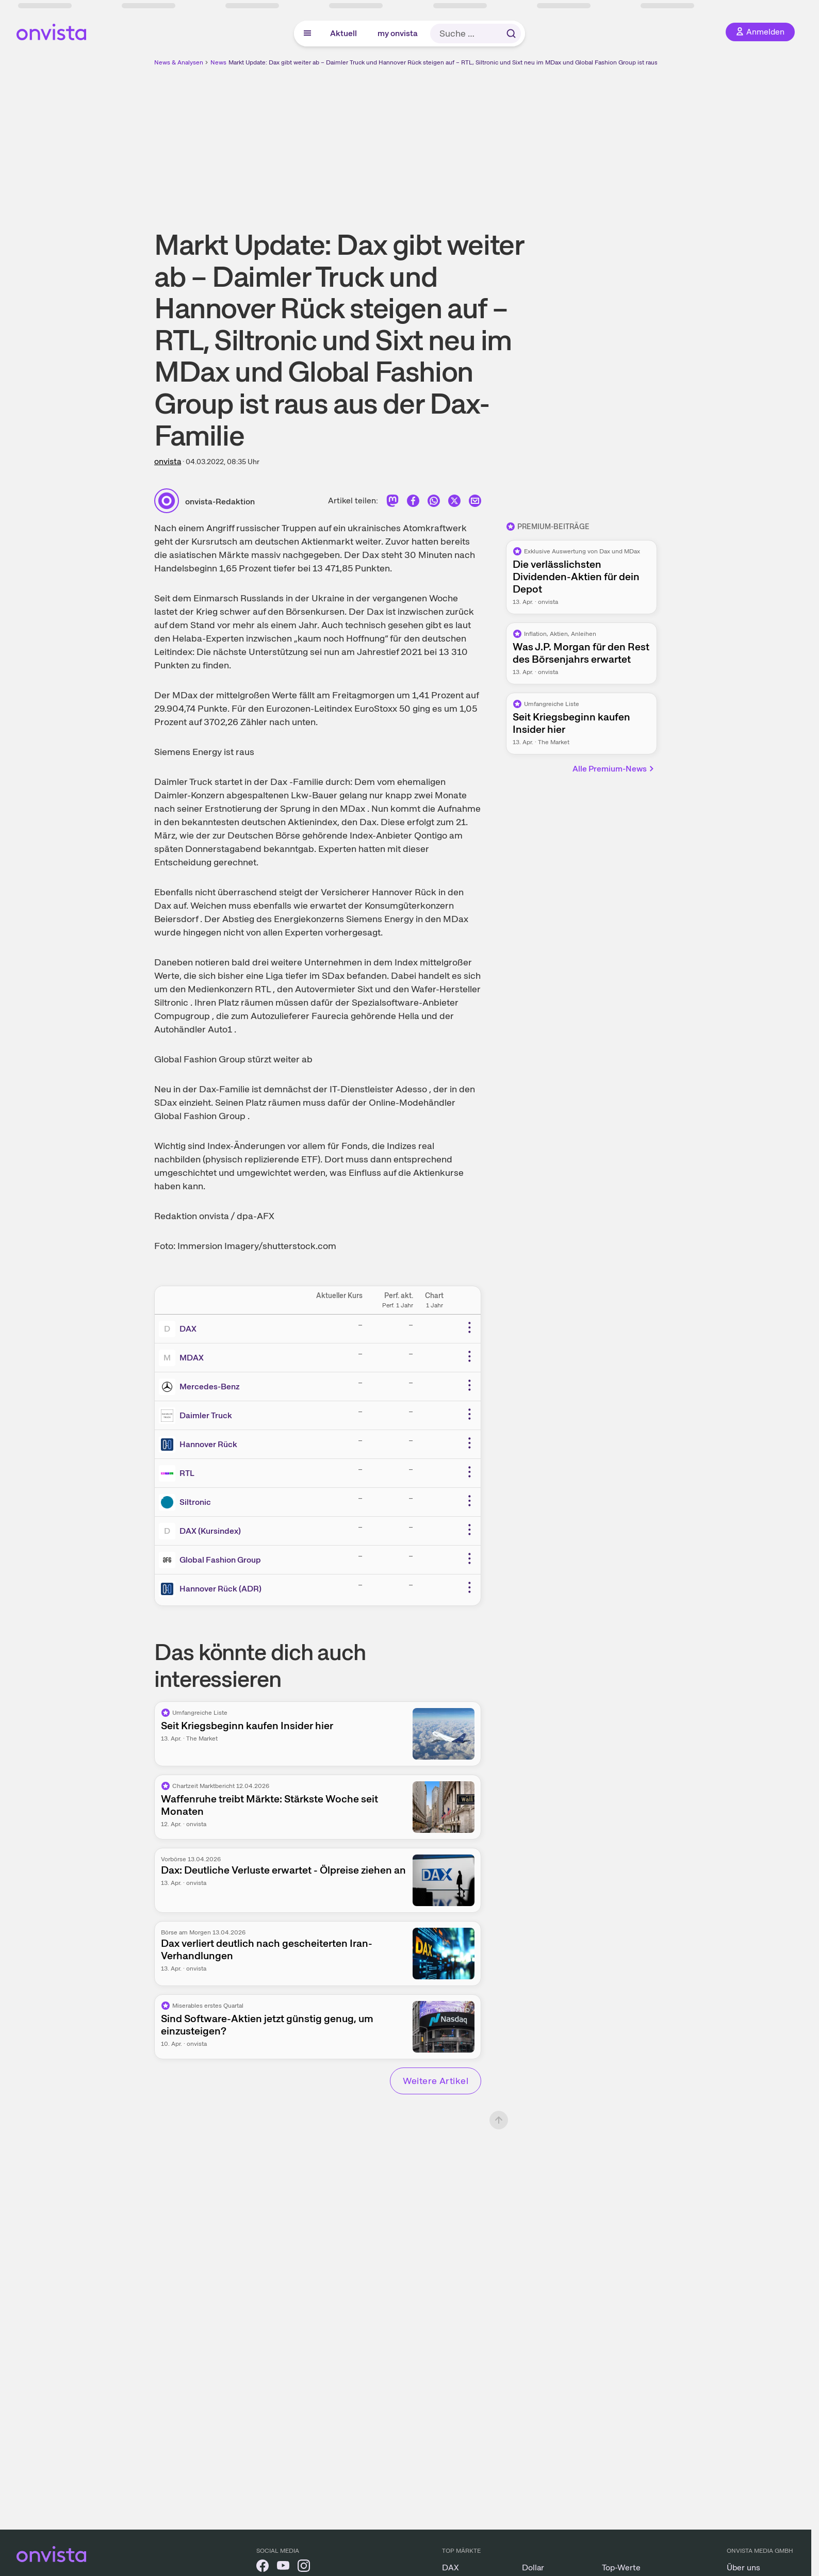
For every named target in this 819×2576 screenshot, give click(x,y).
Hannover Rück (208, 1444)
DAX (187, 1328)
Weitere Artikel (435, 2081)
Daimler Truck (205, 1415)
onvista (167, 461)
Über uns (743, 2567)
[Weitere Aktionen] (469, 1327)
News (218, 62)
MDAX (191, 1357)
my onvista (398, 33)
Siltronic (195, 1502)
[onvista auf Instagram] (304, 2567)
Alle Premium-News (613, 768)
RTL (186, 1473)
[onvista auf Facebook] (262, 2567)
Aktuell (343, 33)
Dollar (533, 2567)
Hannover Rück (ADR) (220, 1588)
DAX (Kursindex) (210, 1530)
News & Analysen (178, 62)
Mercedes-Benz (209, 1386)
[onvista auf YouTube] (283, 2567)
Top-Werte (621, 2567)
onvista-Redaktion (220, 501)
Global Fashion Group (220, 1559)
